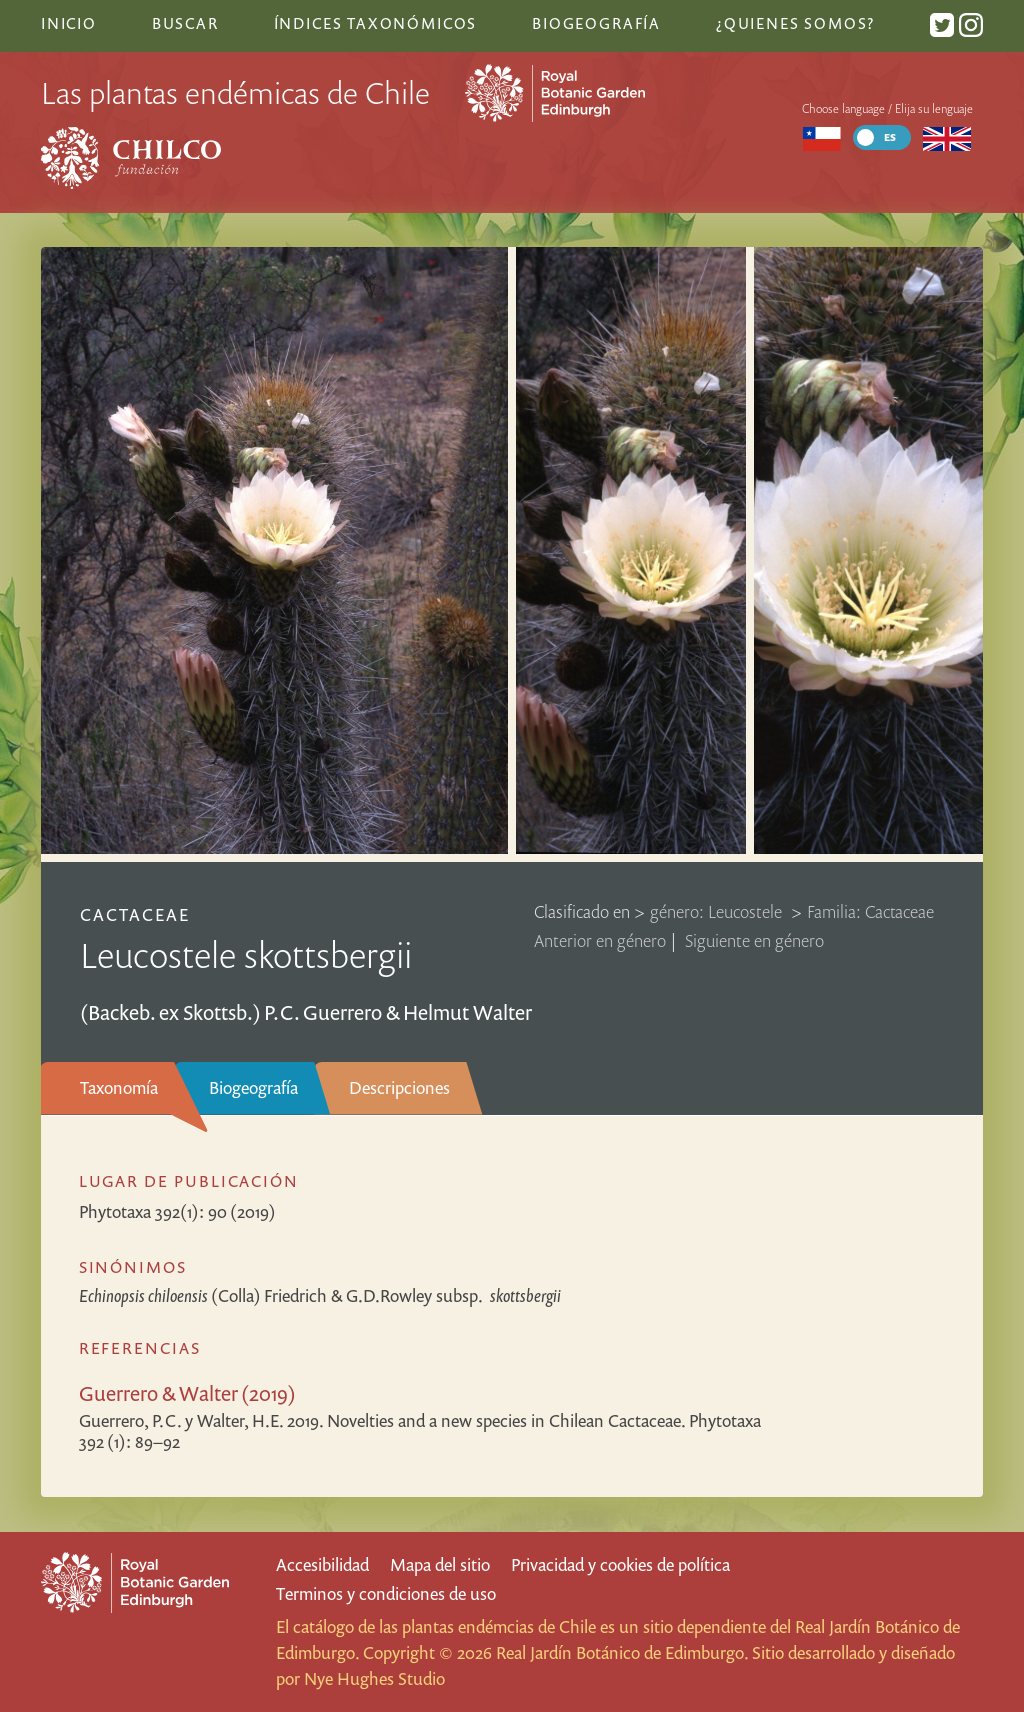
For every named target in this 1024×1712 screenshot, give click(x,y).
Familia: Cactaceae (870, 911)
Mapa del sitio (440, 1564)
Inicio (69, 23)
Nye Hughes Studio (374, 1678)
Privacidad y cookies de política (620, 1564)
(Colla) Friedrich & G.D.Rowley (320, 1295)
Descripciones (399, 1087)
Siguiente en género (754, 940)
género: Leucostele (718, 911)
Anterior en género (600, 940)
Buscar (185, 23)
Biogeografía (253, 1087)
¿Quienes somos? (795, 23)
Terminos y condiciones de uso (386, 1593)
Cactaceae (135, 914)
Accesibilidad (322, 1564)
